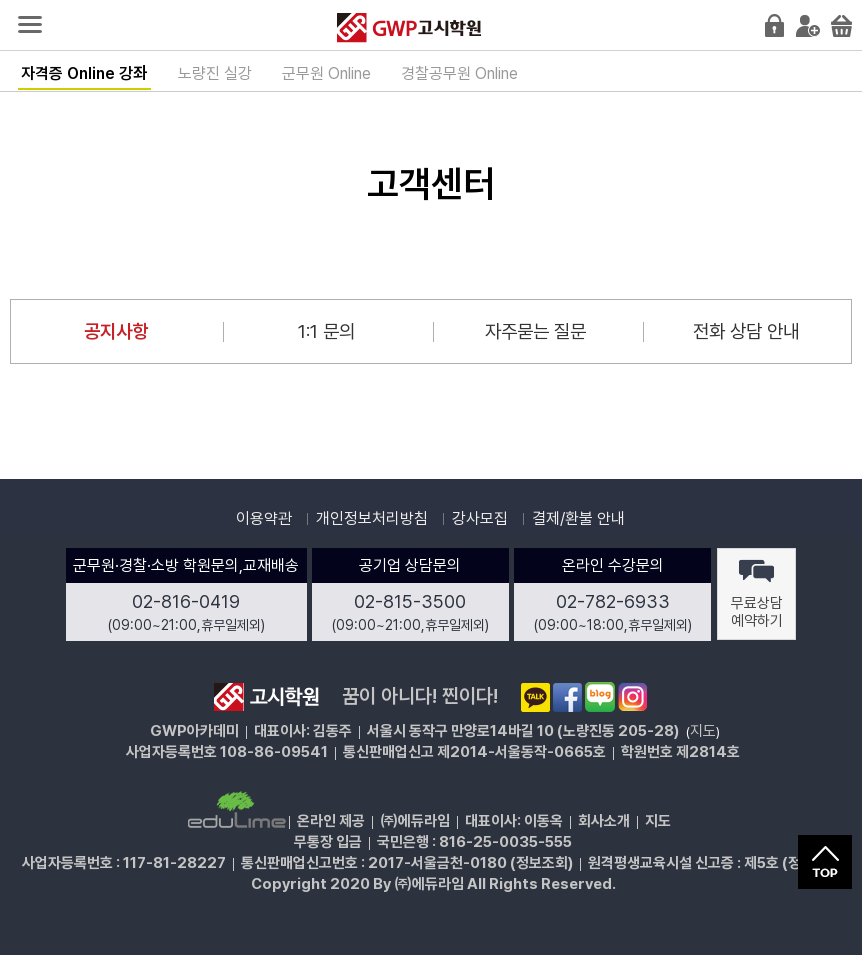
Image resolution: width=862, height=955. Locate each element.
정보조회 (542, 863)
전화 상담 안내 (746, 331)
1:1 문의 (326, 331)
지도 (703, 731)
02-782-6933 (613, 601)
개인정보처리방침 (372, 518)
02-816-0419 (186, 601)
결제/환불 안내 (578, 518)
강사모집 (480, 518)
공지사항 (116, 331)
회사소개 (604, 821)
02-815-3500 (410, 601)
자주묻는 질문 (535, 331)
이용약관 (264, 518)
